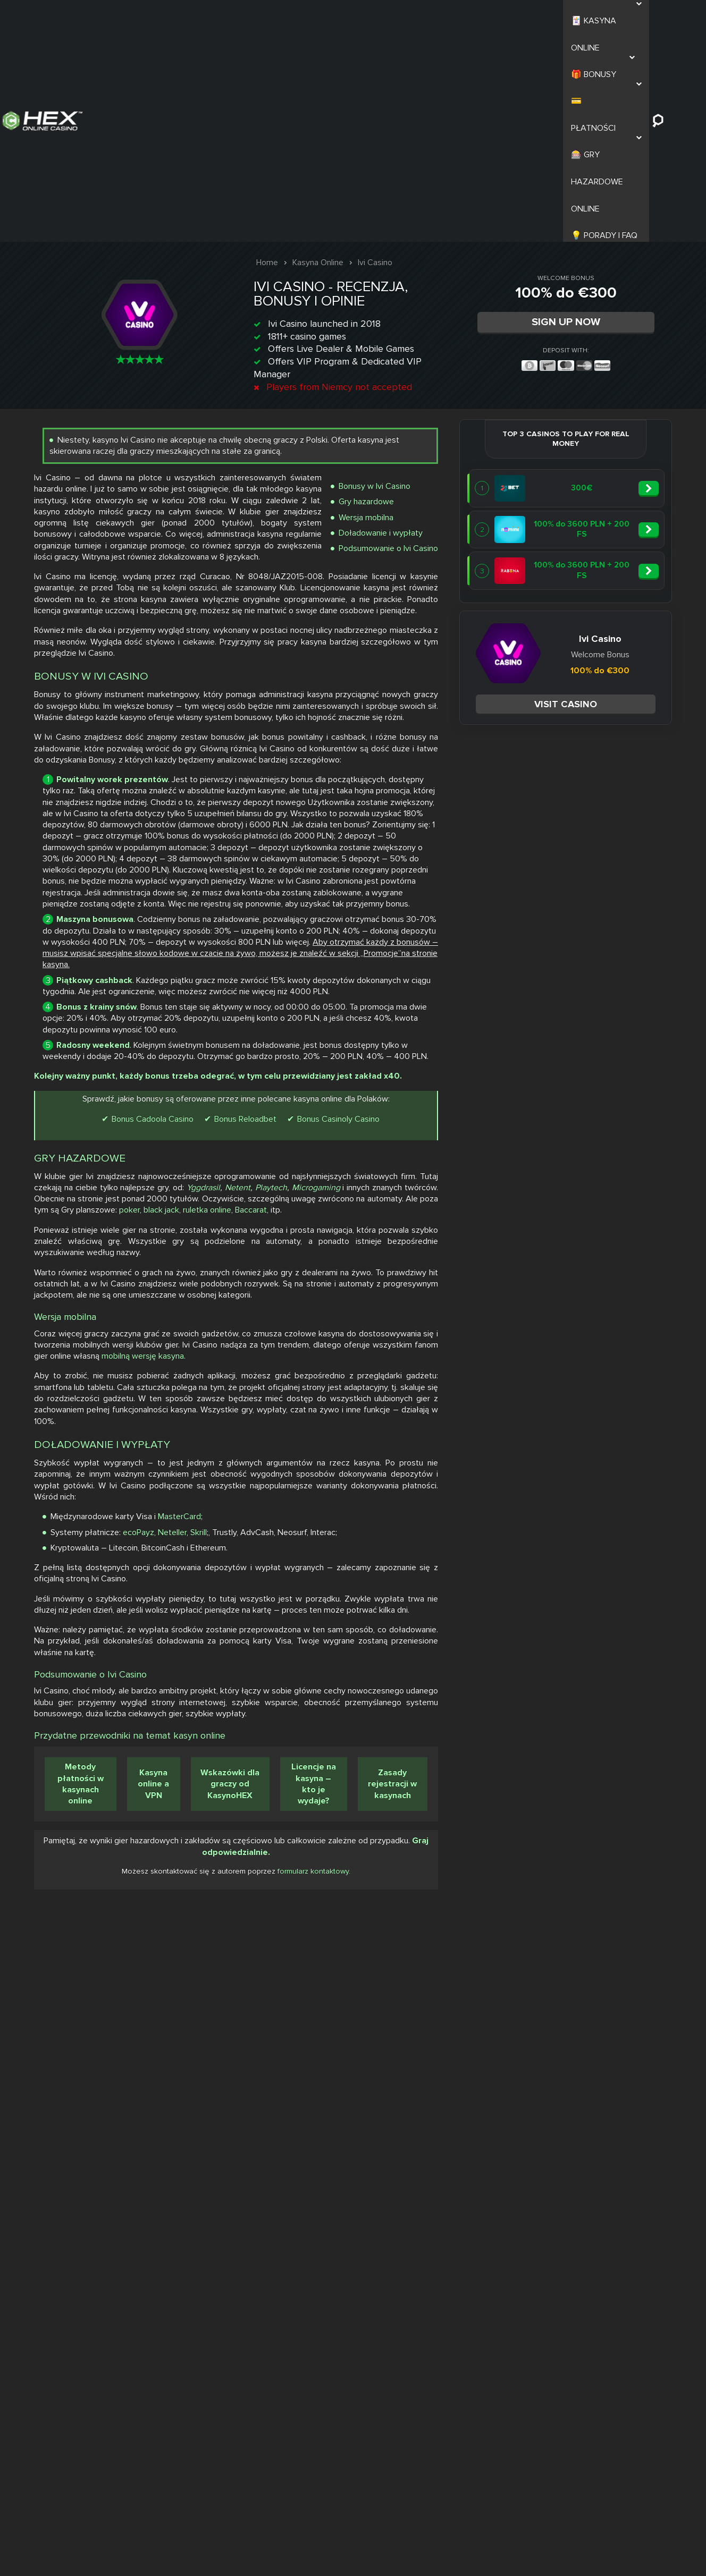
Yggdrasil (653, 1535)
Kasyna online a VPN (558, 2422)
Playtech (506, 1546)
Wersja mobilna (600, 306)
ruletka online (644, 1580)
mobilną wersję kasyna (552, 1819)
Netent (472, 1546)
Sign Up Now (576, 100)
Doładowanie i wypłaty (615, 322)
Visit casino (236, 468)
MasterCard (604, 2053)
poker (551, 1580)
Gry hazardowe (600, 291)
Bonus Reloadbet (626, 1433)
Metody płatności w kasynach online (497, 2422)
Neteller (597, 2069)
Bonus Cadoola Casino (534, 1433)
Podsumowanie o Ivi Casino (622, 338)
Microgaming (550, 1546)
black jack (590, 1580)
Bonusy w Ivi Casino (608, 275)
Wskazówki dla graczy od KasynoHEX (622, 2422)
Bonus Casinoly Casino (575, 1450)
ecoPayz (563, 2069)
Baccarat (475, 1592)
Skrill (624, 2069)
